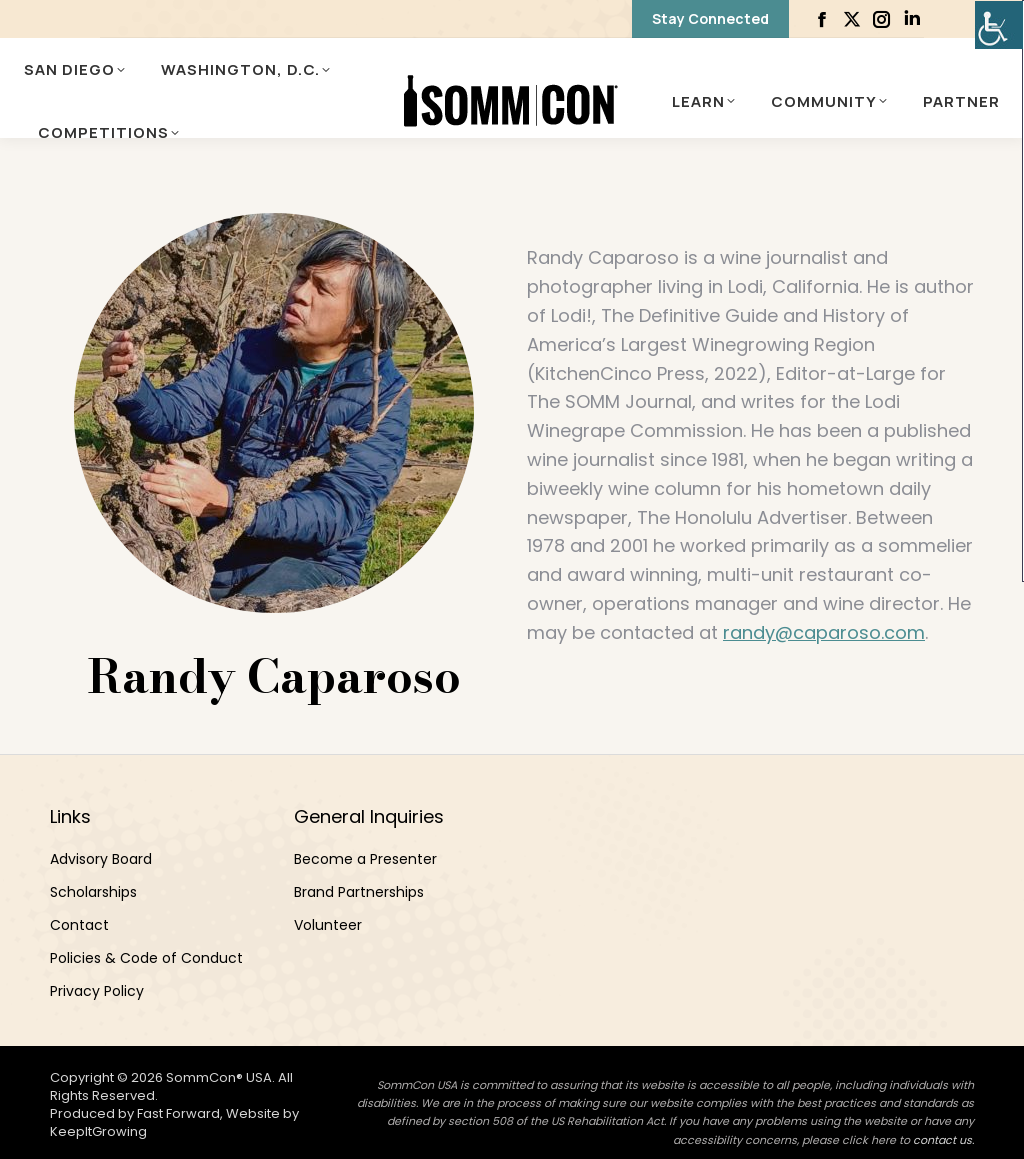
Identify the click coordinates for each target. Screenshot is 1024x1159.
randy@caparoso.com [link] (824, 632)
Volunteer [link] (328, 925)
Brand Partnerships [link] (359, 892)
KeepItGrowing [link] (98, 1131)
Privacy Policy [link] (97, 991)
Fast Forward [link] (178, 1113)
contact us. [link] (943, 1140)
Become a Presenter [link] (365, 859)
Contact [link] (79, 925)
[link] (999, 25)
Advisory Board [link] (101, 859)
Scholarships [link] (93, 892)
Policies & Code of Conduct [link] (146, 958)
